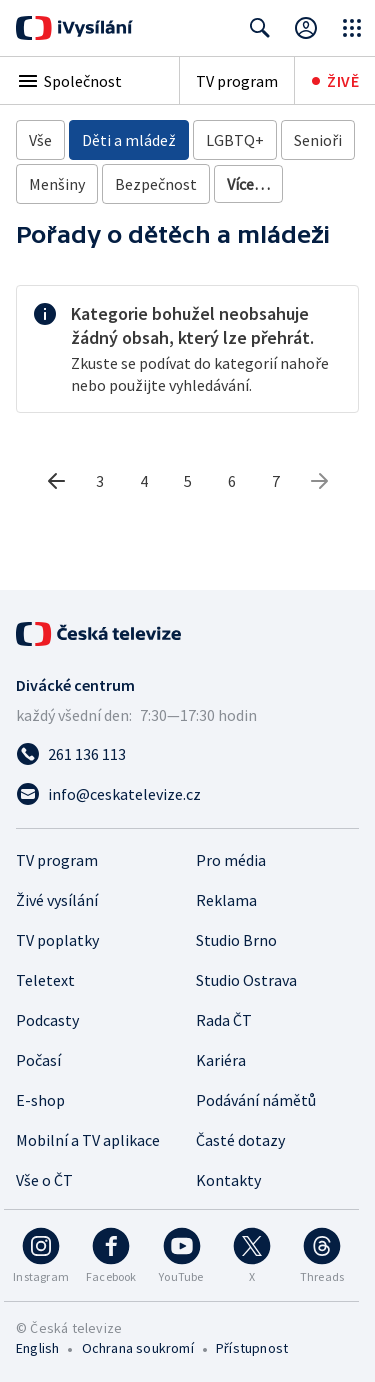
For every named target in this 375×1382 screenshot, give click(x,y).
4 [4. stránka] (144, 481)
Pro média (231, 860)
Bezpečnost (156, 184)
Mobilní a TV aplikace (88, 1140)
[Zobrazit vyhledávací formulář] (260, 28)
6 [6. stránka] (232, 481)
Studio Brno (236, 940)
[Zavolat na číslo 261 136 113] (187, 754)
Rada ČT (224, 1020)
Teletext (45, 980)
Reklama (226, 900)
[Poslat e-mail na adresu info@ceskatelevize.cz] (187, 794)
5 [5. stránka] (188, 481)
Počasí (38, 1060)
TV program (237, 81)
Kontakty (228, 1180)
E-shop (40, 1100)
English (37, 1348)
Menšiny (57, 184)
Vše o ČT (44, 1180)
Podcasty (47, 1020)
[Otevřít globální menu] (352, 28)
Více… (248, 184)
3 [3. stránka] (100, 481)
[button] (89, 81)
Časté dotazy (240, 1140)
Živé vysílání (57, 900)
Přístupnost (252, 1348)
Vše (40, 140)
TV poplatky (57, 940)
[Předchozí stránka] (56, 481)
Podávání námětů (256, 1100)
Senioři (318, 140)
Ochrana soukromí (138, 1348)
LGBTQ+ (235, 140)
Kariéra (221, 1060)
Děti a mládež (129, 140)
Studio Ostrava (246, 980)
